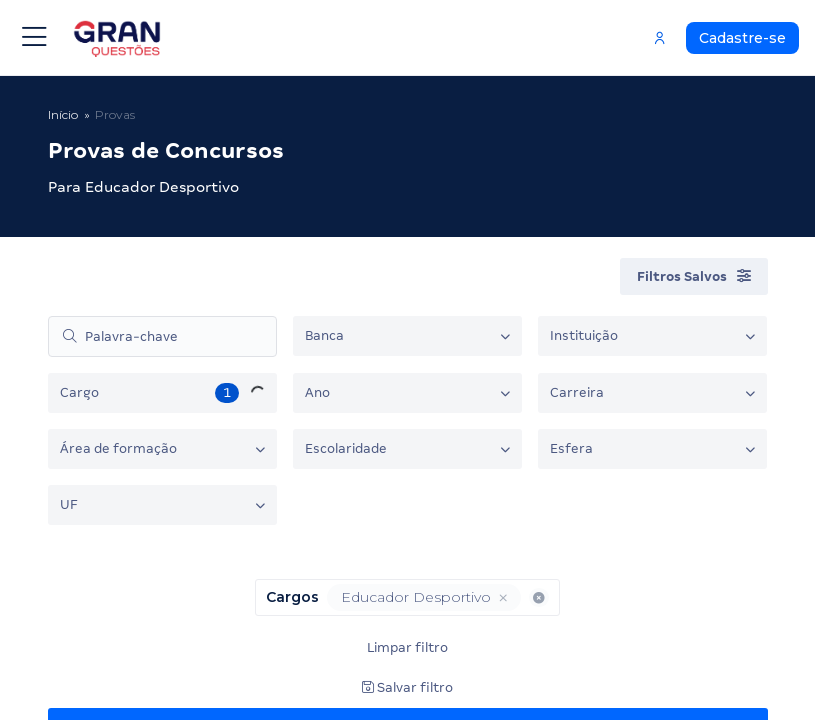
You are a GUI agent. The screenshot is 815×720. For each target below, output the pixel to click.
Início (63, 114)
